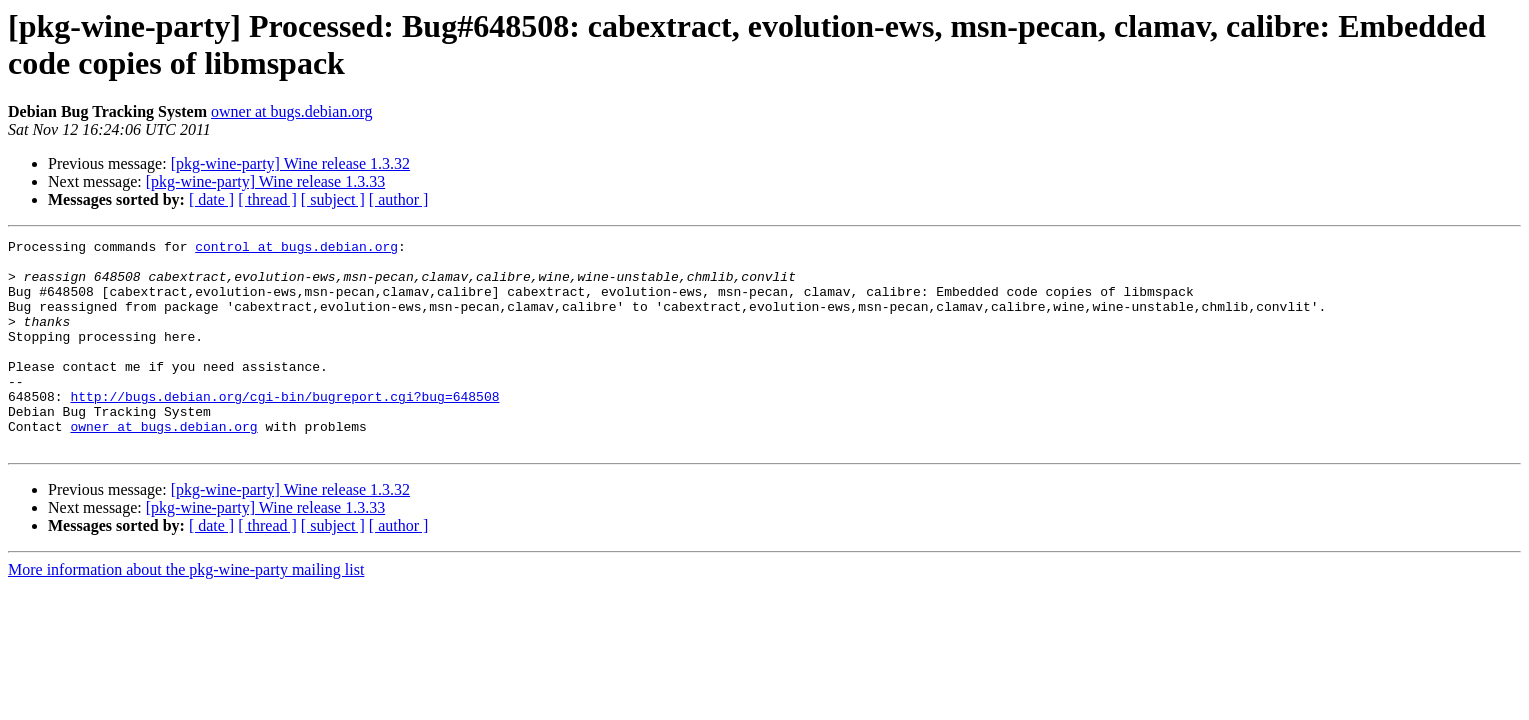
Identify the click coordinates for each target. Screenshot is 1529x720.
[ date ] (211, 199)
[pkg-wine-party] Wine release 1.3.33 (265, 181)
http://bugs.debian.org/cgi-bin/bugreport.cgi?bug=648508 (284, 429)
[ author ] (399, 199)
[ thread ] (267, 199)
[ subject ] (333, 199)
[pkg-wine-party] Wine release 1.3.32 (290, 163)
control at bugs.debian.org (296, 249)
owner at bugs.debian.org (291, 111)
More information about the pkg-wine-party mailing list (186, 611)
